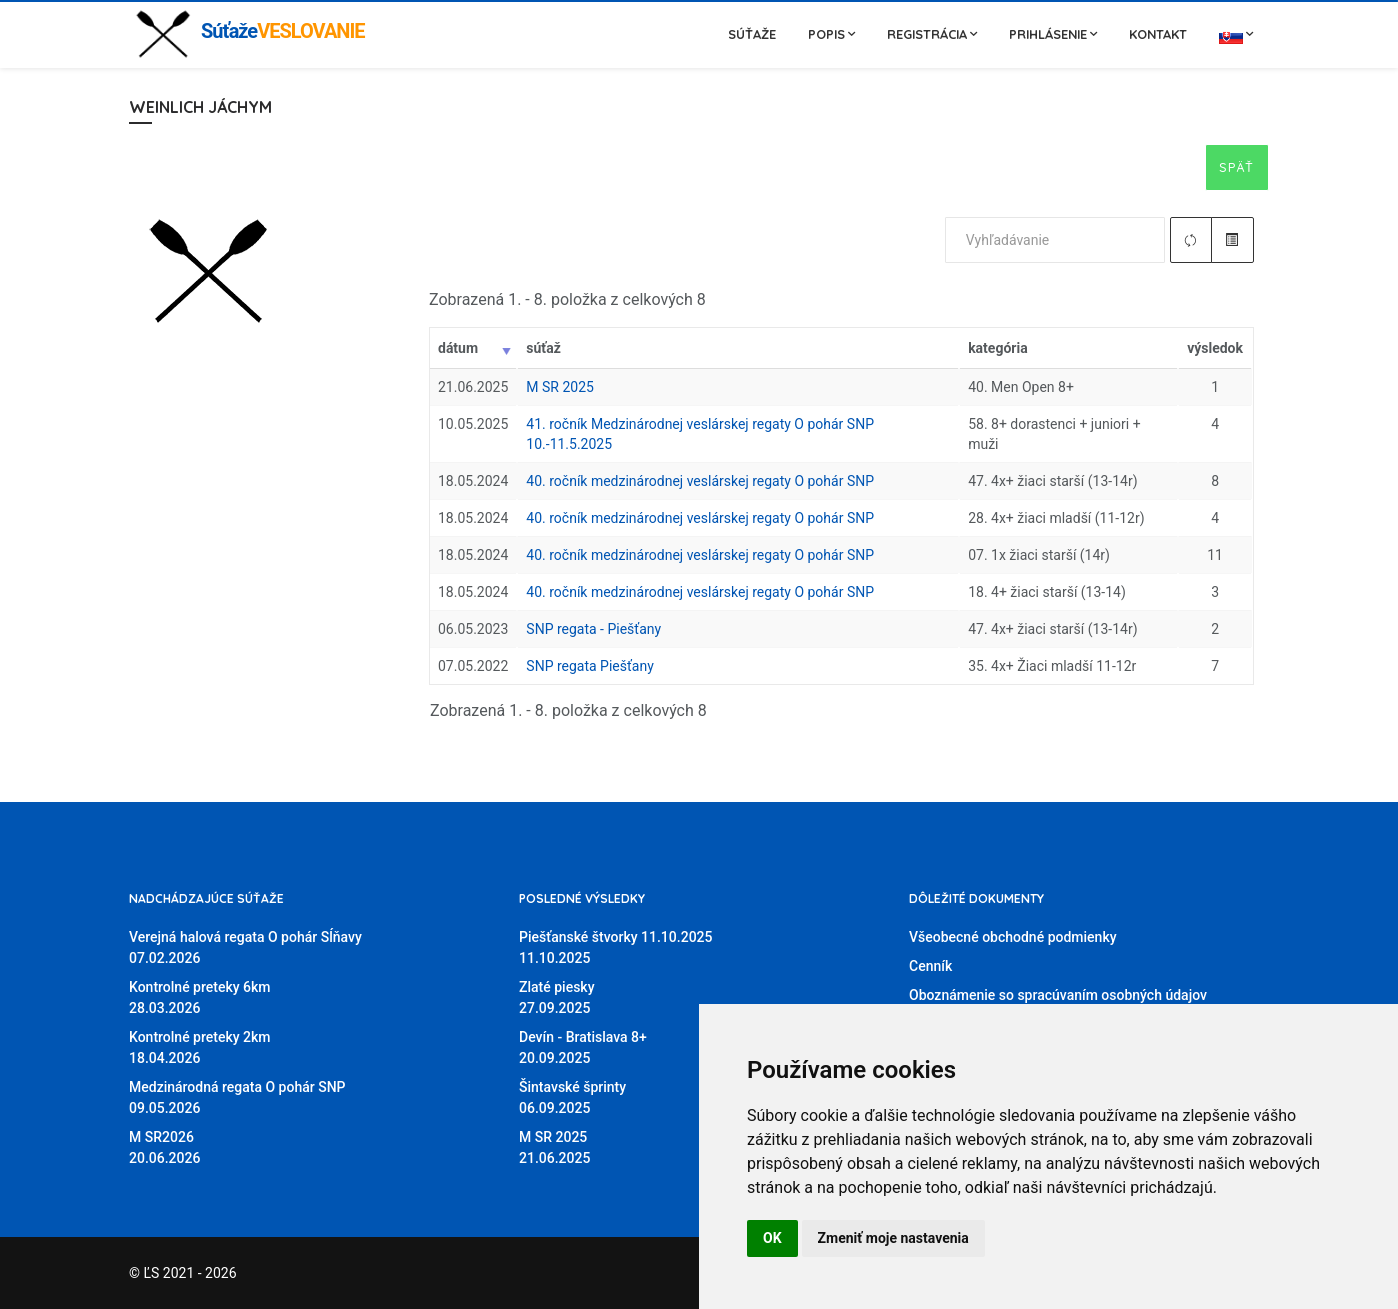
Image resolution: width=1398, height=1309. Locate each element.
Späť (1237, 167)
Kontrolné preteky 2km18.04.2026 (200, 1047)
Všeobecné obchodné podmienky (1013, 937)
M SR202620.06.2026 (164, 1147)
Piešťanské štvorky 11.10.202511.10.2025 (616, 947)
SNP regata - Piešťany (593, 629)
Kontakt (1158, 34)
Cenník (930, 966)
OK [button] (772, 1238)
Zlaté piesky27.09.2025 (557, 997)
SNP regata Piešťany (590, 666)
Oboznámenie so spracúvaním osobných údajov (1058, 995)
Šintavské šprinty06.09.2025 (572, 1097)
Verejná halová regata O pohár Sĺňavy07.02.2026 (245, 947)
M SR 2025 (560, 387)
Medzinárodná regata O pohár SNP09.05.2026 (237, 1097)
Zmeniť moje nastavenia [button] (893, 1238)
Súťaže (752, 34)
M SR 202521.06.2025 (554, 1147)
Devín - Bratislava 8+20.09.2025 (583, 1047)
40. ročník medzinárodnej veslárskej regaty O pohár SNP (700, 481)
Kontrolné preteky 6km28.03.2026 (200, 997)
